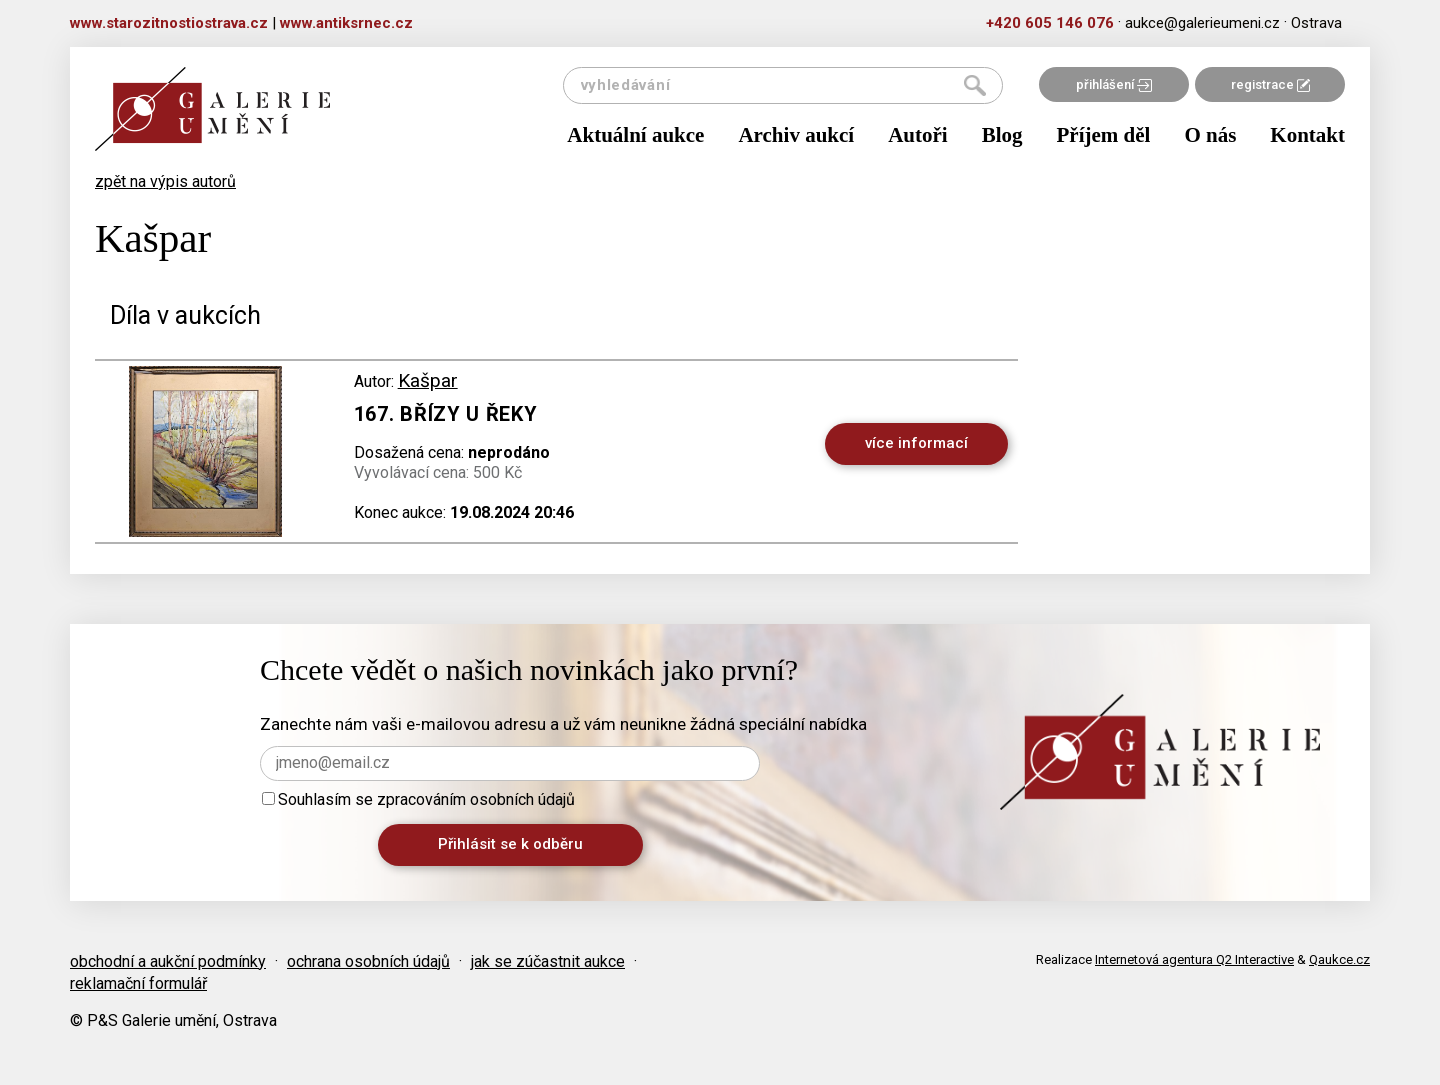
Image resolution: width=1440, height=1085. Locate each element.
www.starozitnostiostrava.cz (169, 23)
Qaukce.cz (1339, 959)
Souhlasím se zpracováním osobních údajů (418, 799)
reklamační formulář (138, 983)
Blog (1002, 135)
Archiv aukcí (796, 135)
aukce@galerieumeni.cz (1202, 23)
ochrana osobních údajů (368, 961)
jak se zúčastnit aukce (548, 961)
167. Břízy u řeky (446, 414)
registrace (1270, 84)
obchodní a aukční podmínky (168, 961)
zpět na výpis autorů (165, 181)
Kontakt (1307, 135)
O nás (1210, 135)
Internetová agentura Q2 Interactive (1194, 959)
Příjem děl (1104, 135)
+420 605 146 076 (1050, 23)
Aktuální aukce (635, 135)
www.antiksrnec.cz (346, 23)
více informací (916, 443)
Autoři (918, 135)
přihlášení (1114, 84)
